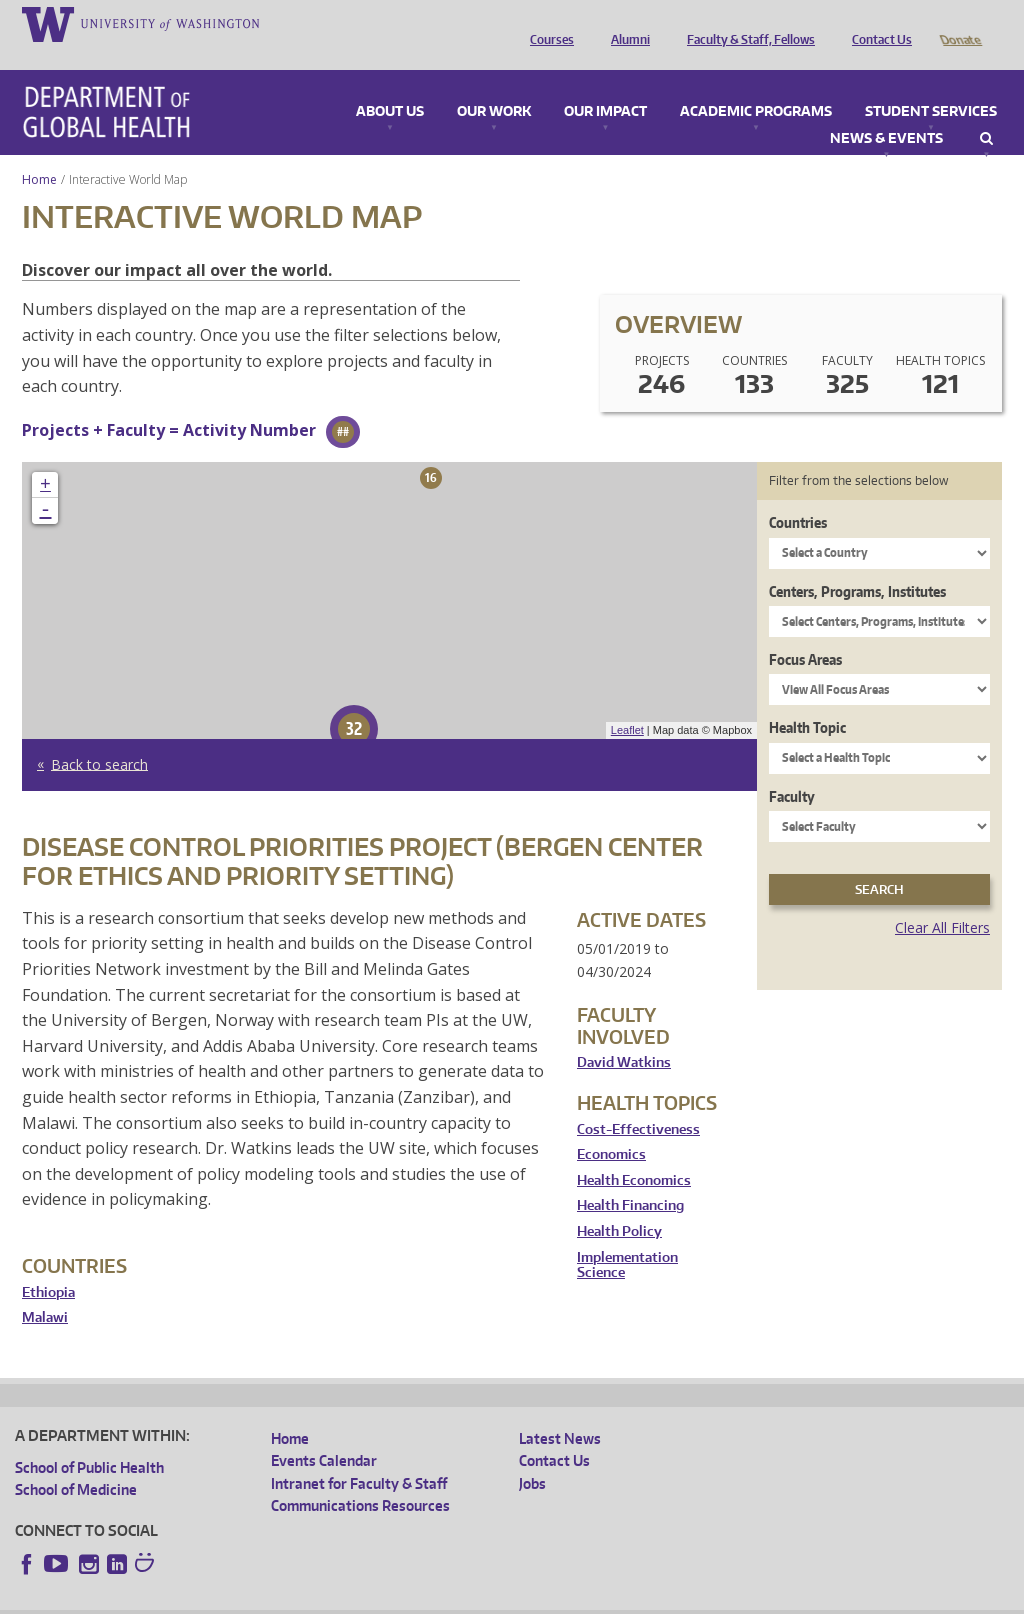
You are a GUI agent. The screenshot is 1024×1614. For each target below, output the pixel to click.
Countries (798, 494)
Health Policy (619, 1203)
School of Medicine (76, 1461)
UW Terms (361, 1598)
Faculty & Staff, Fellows (746, 23)
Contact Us (877, 23)
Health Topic (807, 699)
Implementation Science (627, 1237)
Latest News (560, 1410)
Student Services (931, 84)
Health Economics (634, 1152)
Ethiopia (48, 1264)
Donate (959, 23)
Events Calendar (324, 1432)
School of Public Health (89, 1439)
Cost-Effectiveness (638, 1101)
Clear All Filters (942, 899)
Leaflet (627, 702)
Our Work (494, 84)
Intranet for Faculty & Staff (359, 1455)
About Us (390, 84)
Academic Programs (756, 84)
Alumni (625, 23)
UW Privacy (280, 1598)
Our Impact (605, 84)
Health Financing (630, 1177)
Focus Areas (805, 631)
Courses (547, 23)
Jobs (532, 1455)
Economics (611, 1126)
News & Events (886, 111)
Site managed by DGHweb (480, 1598)
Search (986, 111)
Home (39, 151)
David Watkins (624, 1034)
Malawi (45, 1289)
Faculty (792, 768)
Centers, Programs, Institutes (857, 563)
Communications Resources (360, 1477)
